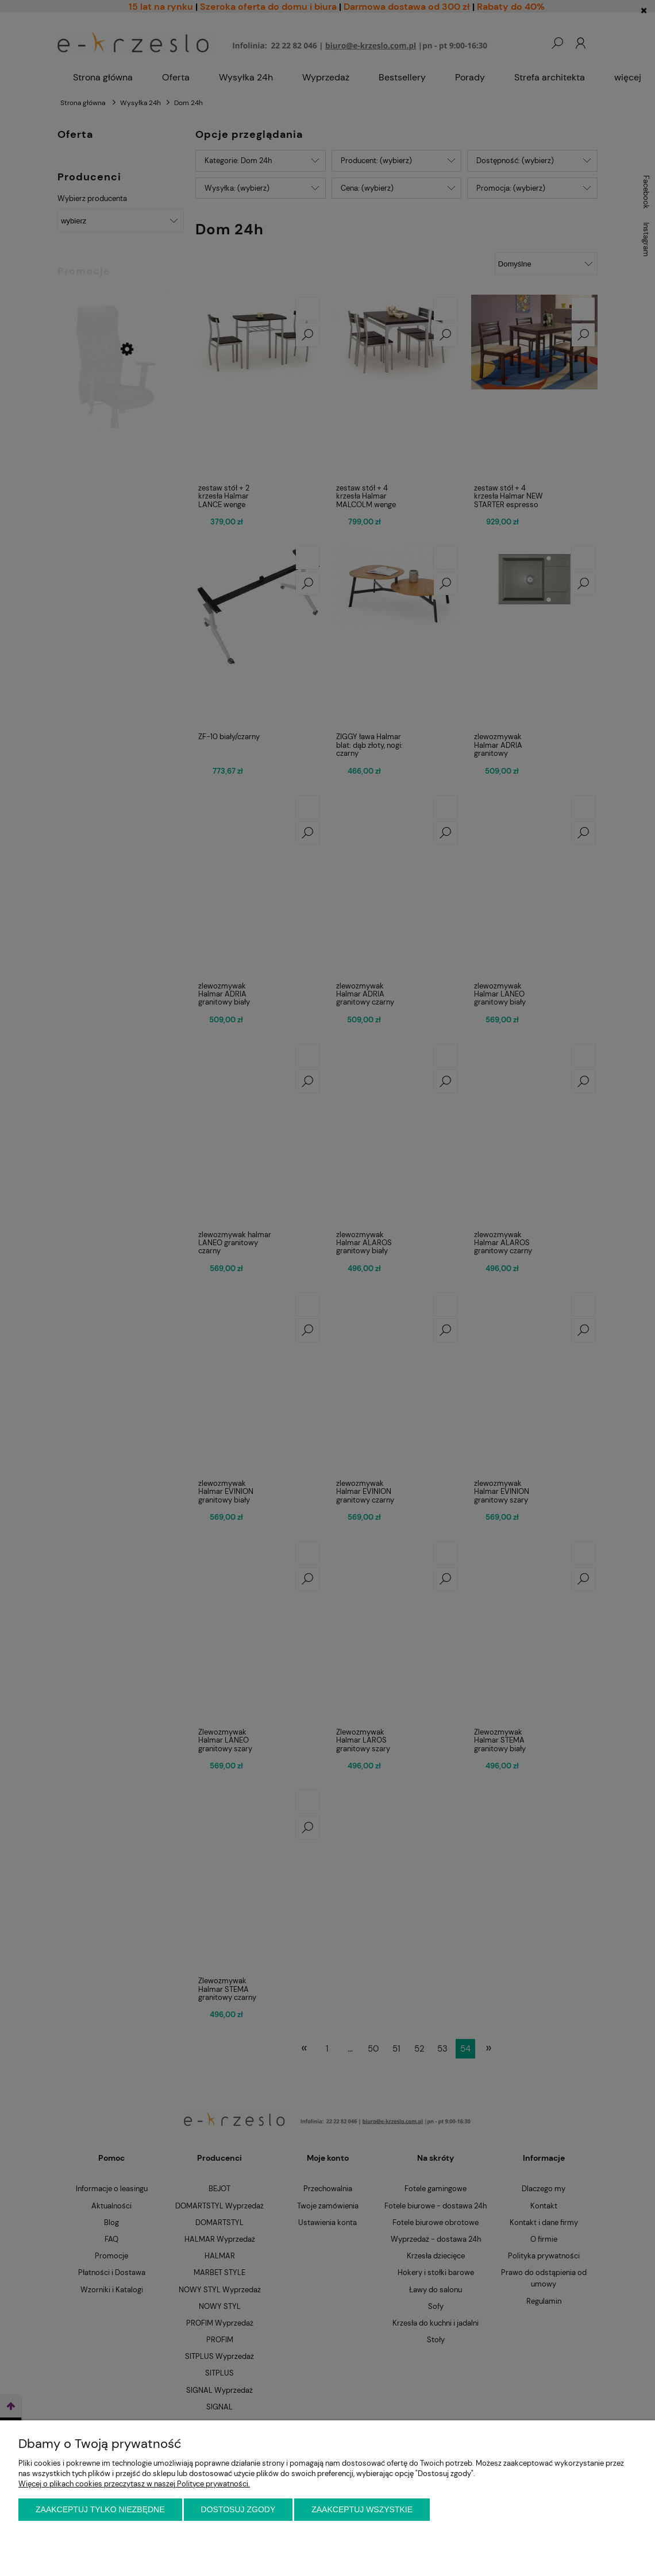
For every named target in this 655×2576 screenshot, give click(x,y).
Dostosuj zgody (238, 2509)
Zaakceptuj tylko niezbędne (100, 2509)
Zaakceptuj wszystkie (362, 2509)
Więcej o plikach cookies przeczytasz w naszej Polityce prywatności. (134, 2484)
